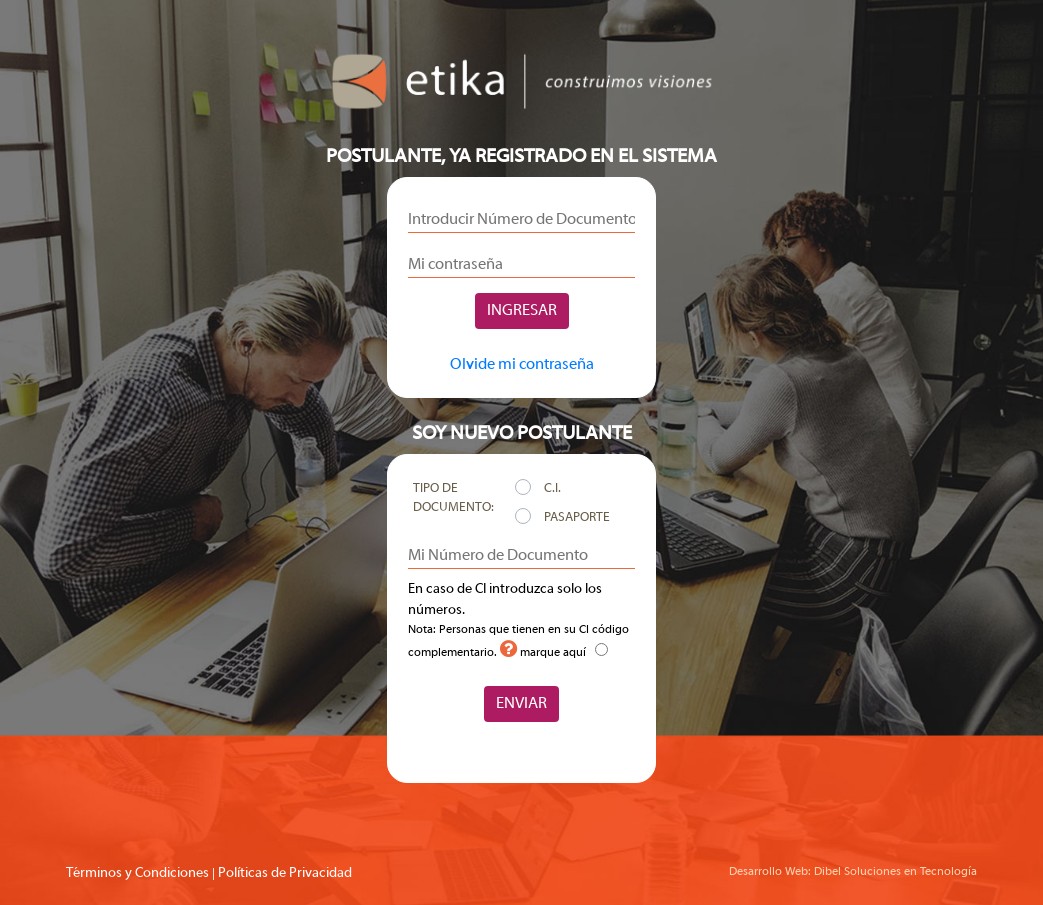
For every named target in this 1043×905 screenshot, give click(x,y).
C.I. (552, 489)
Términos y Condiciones (137, 873)
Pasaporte (577, 518)
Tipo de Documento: (453, 499)
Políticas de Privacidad (285, 873)
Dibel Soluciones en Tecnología (895, 872)
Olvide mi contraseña (522, 365)
